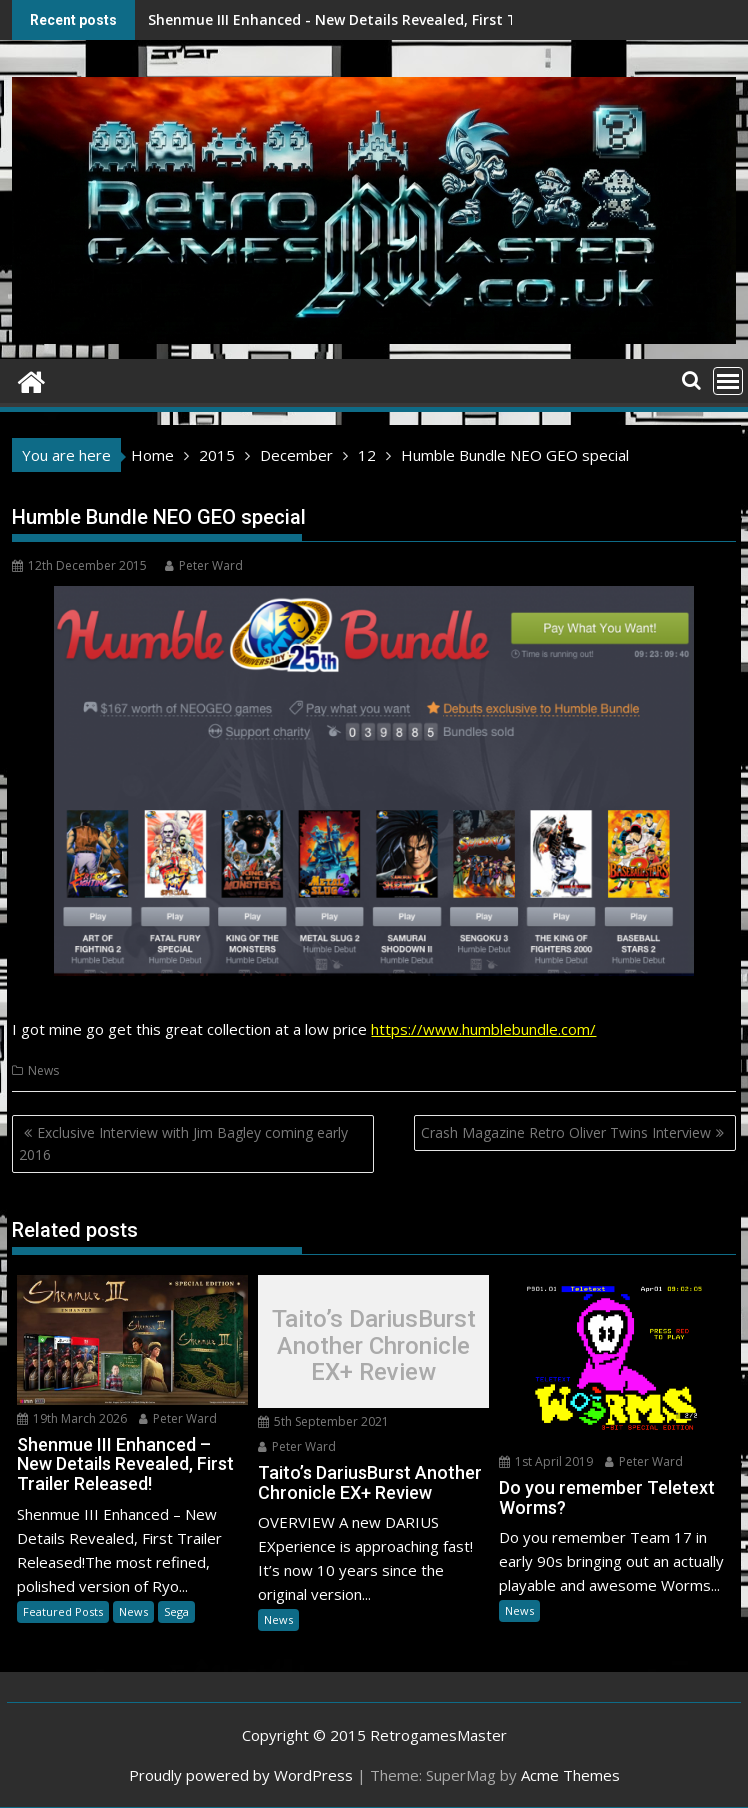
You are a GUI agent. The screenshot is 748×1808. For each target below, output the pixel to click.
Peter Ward (204, 565)
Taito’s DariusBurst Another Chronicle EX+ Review (374, 1346)
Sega (176, 1611)
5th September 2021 (323, 1421)
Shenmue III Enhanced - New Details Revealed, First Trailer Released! (300, 19)
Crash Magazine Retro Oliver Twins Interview (566, 1132)
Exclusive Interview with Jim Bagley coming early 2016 (183, 1143)
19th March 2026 (72, 1418)
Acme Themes (570, 1775)
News (43, 1070)
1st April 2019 (546, 1461)
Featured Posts (63, 1611)
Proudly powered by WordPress (241, 1775)
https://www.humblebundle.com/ (483, 1029)
